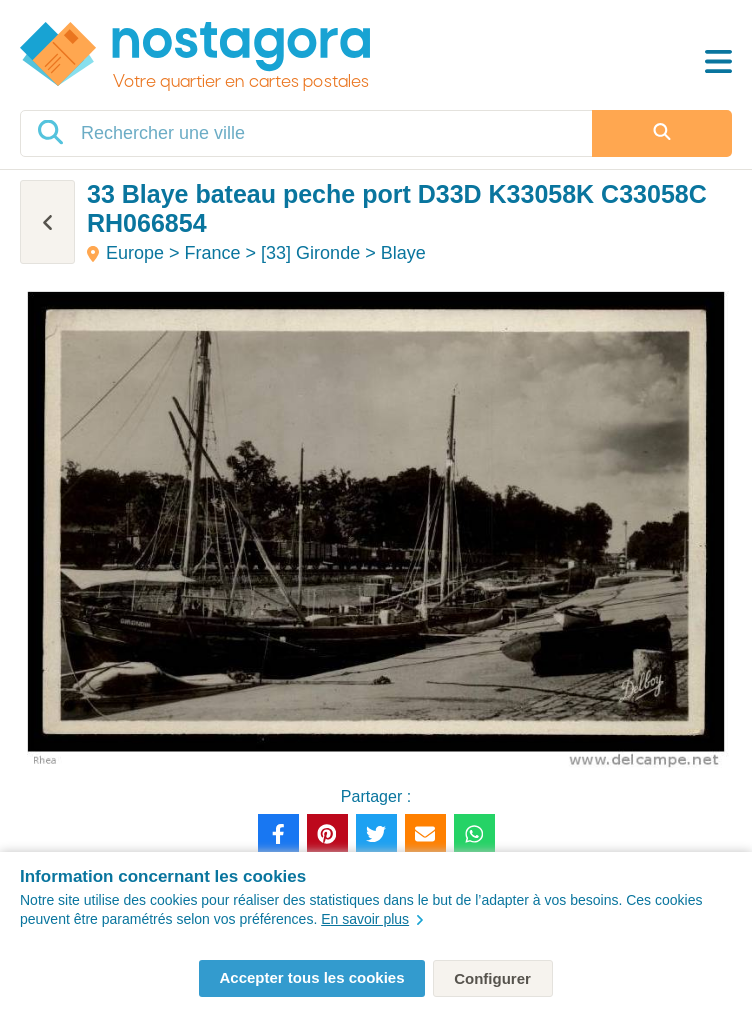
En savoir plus (372, 919)
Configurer (492, 978)
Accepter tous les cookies (311, 977)
